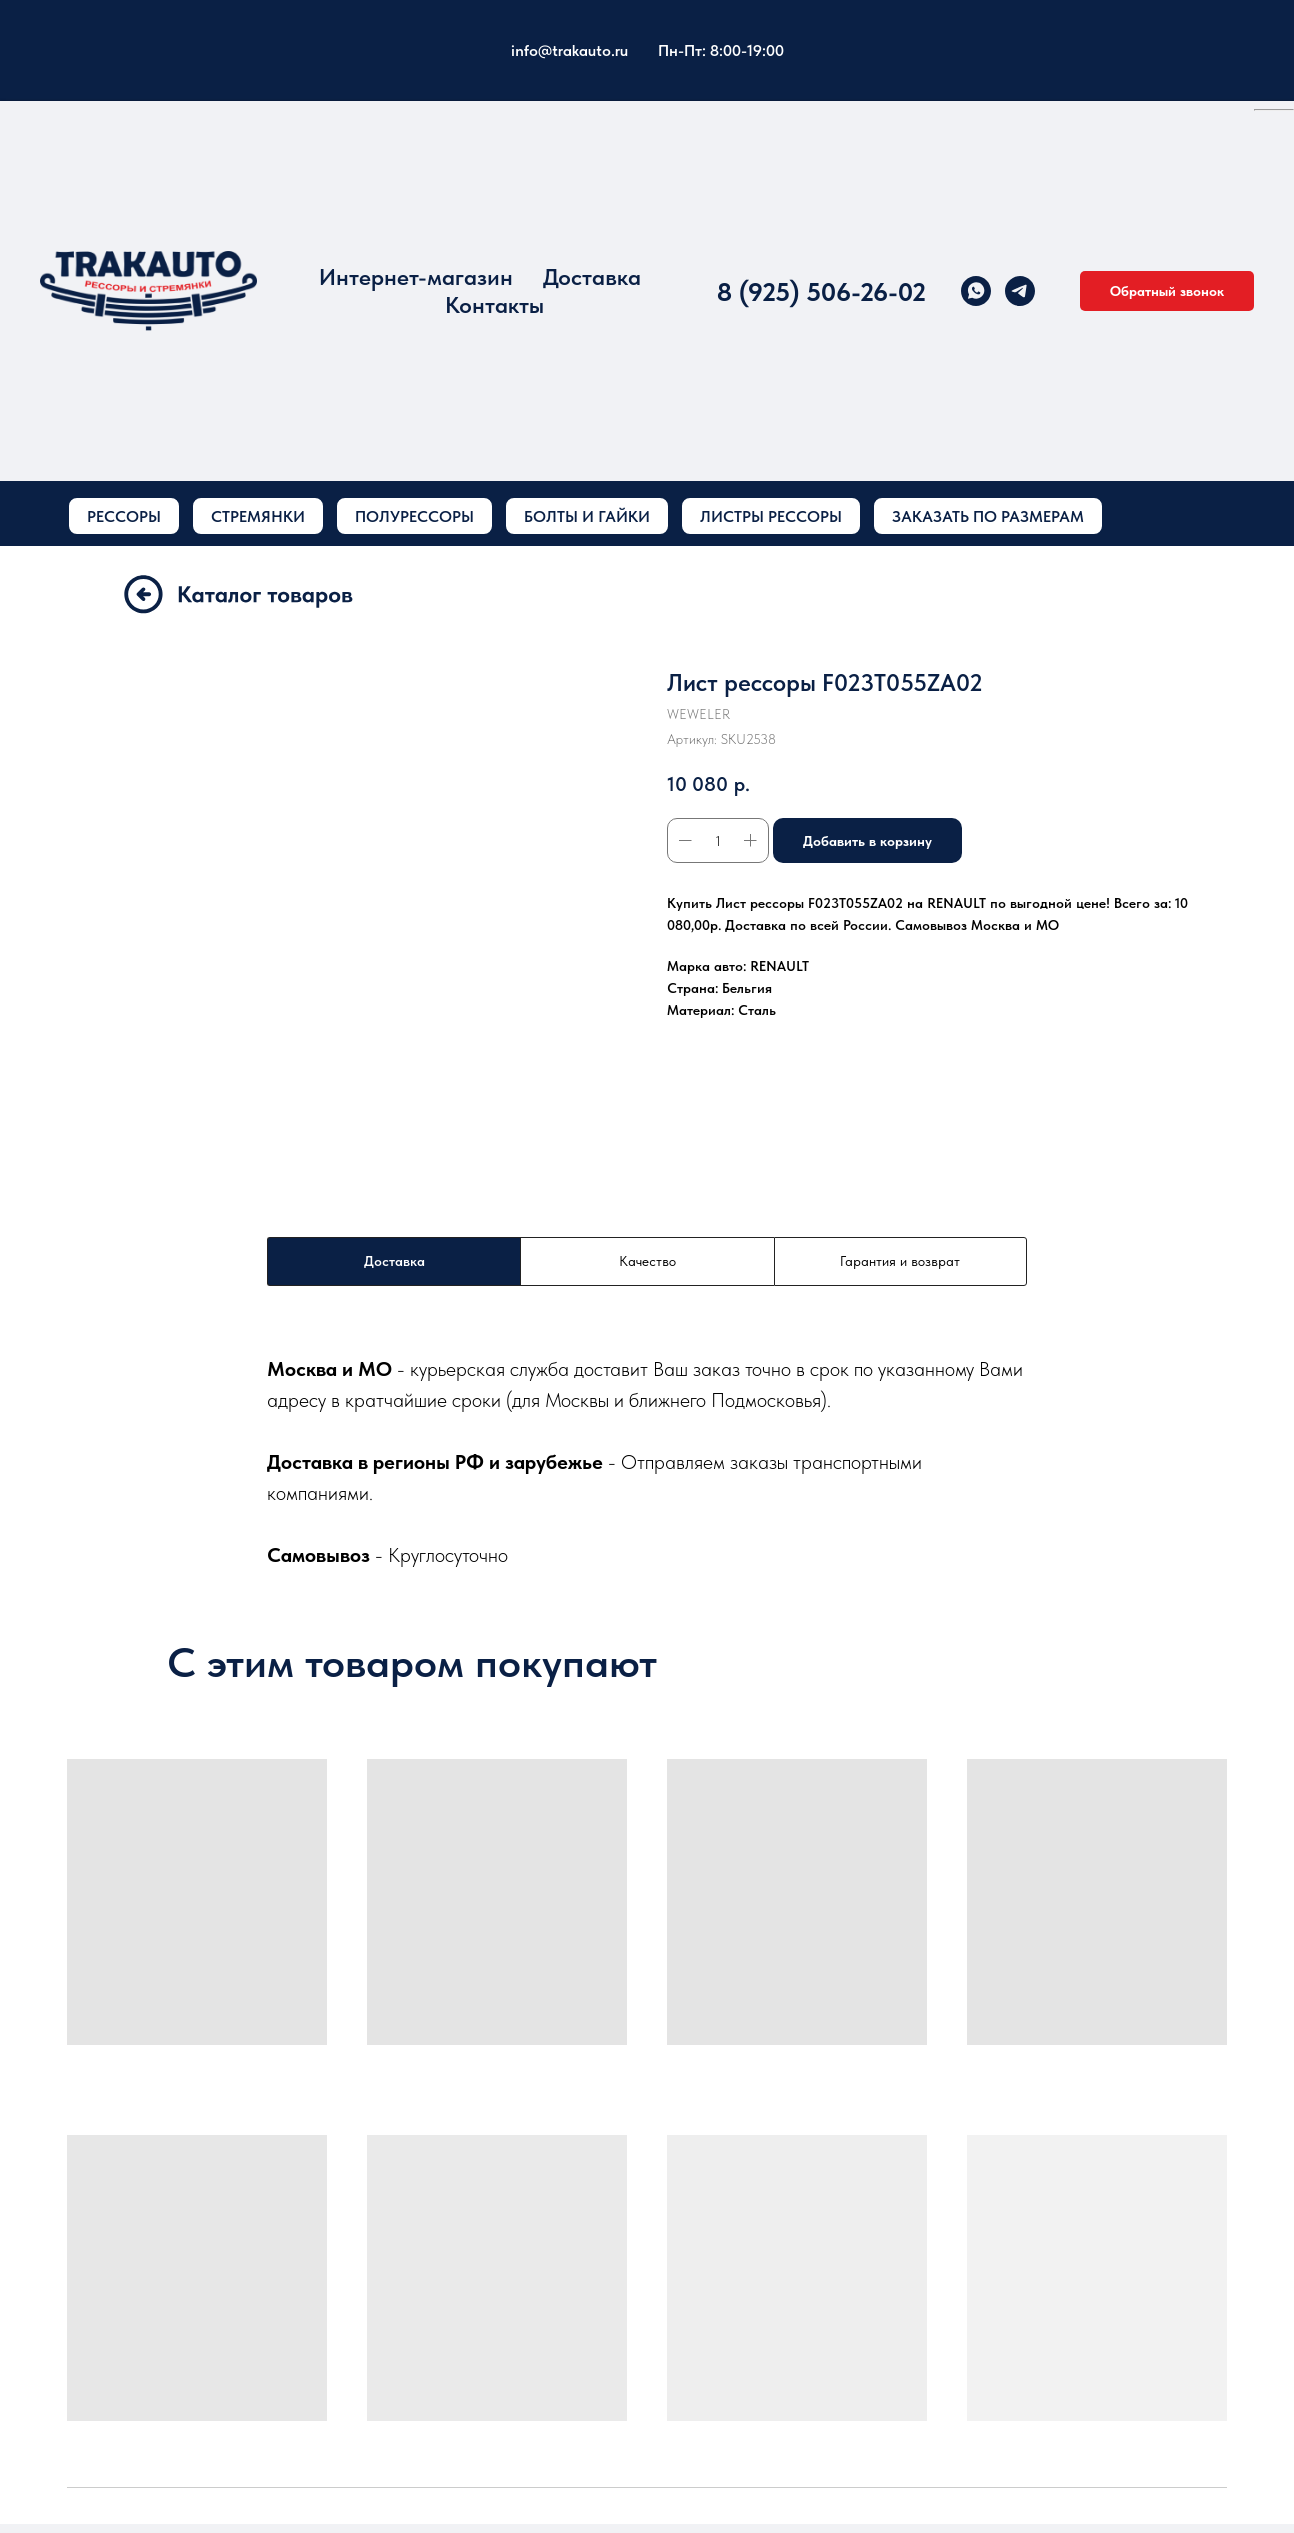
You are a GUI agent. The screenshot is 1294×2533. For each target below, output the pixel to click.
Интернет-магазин (416, 277)
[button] (1167, 291)
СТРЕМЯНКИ (258, 516)
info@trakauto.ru (569, 50)
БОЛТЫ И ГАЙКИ (587, 516)
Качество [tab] (647, 1261)
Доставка (592, 277)
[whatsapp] (976, 291)
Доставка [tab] (394, 1261)
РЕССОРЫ (124, 516)
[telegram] (1020, 291)
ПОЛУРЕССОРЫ (414, 516)
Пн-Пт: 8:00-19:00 (721, 50)
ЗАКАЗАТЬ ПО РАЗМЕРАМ (988, 516)
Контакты (494, 305)
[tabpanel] (647, 1461)
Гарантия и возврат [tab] (900, 1261)
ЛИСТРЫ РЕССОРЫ (771, 516)
